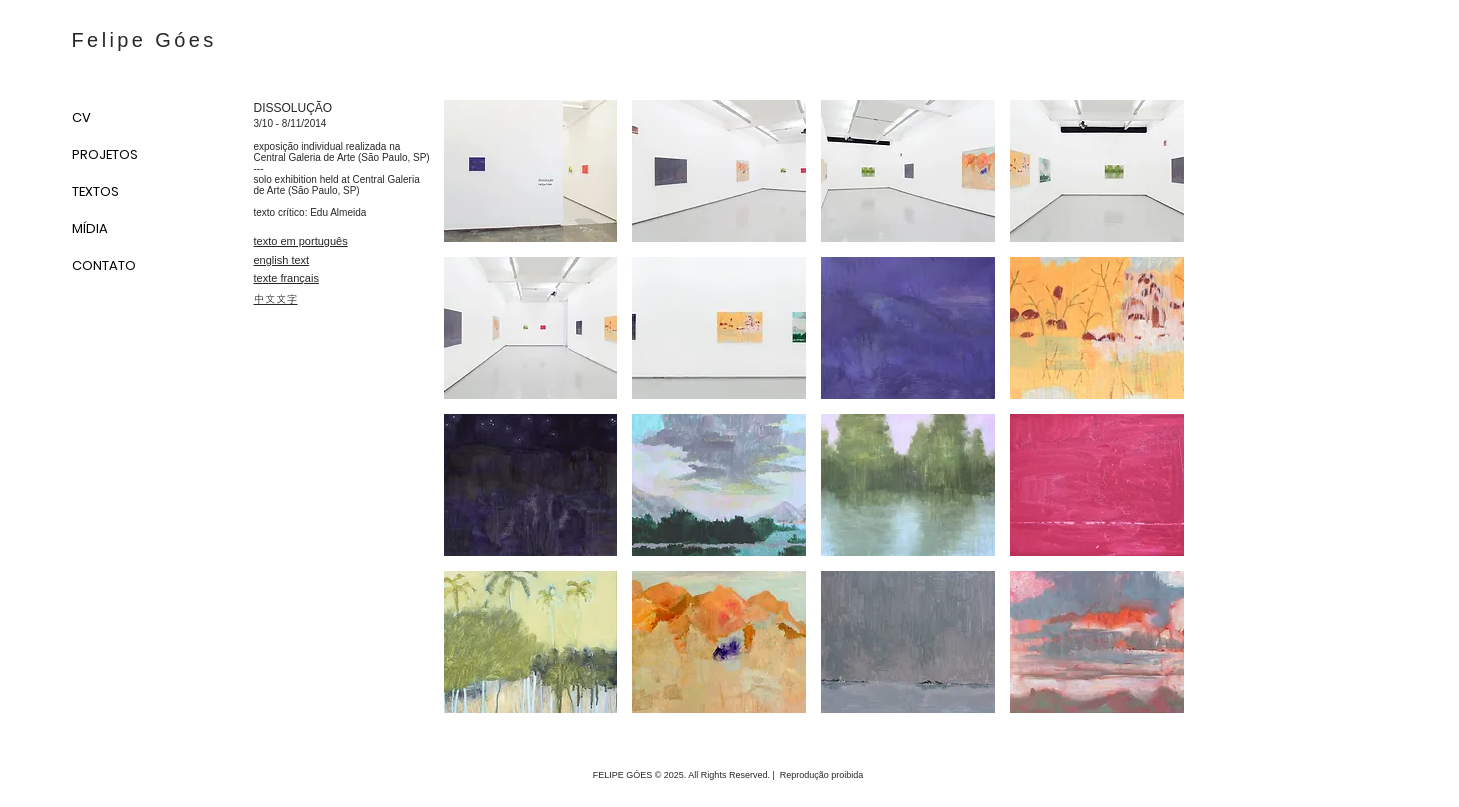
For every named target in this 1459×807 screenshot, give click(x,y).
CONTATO (104, 265)
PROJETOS (105, 154)
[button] (531, 171)
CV (81, 117)
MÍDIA (90, 228)
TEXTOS (95, 191)
